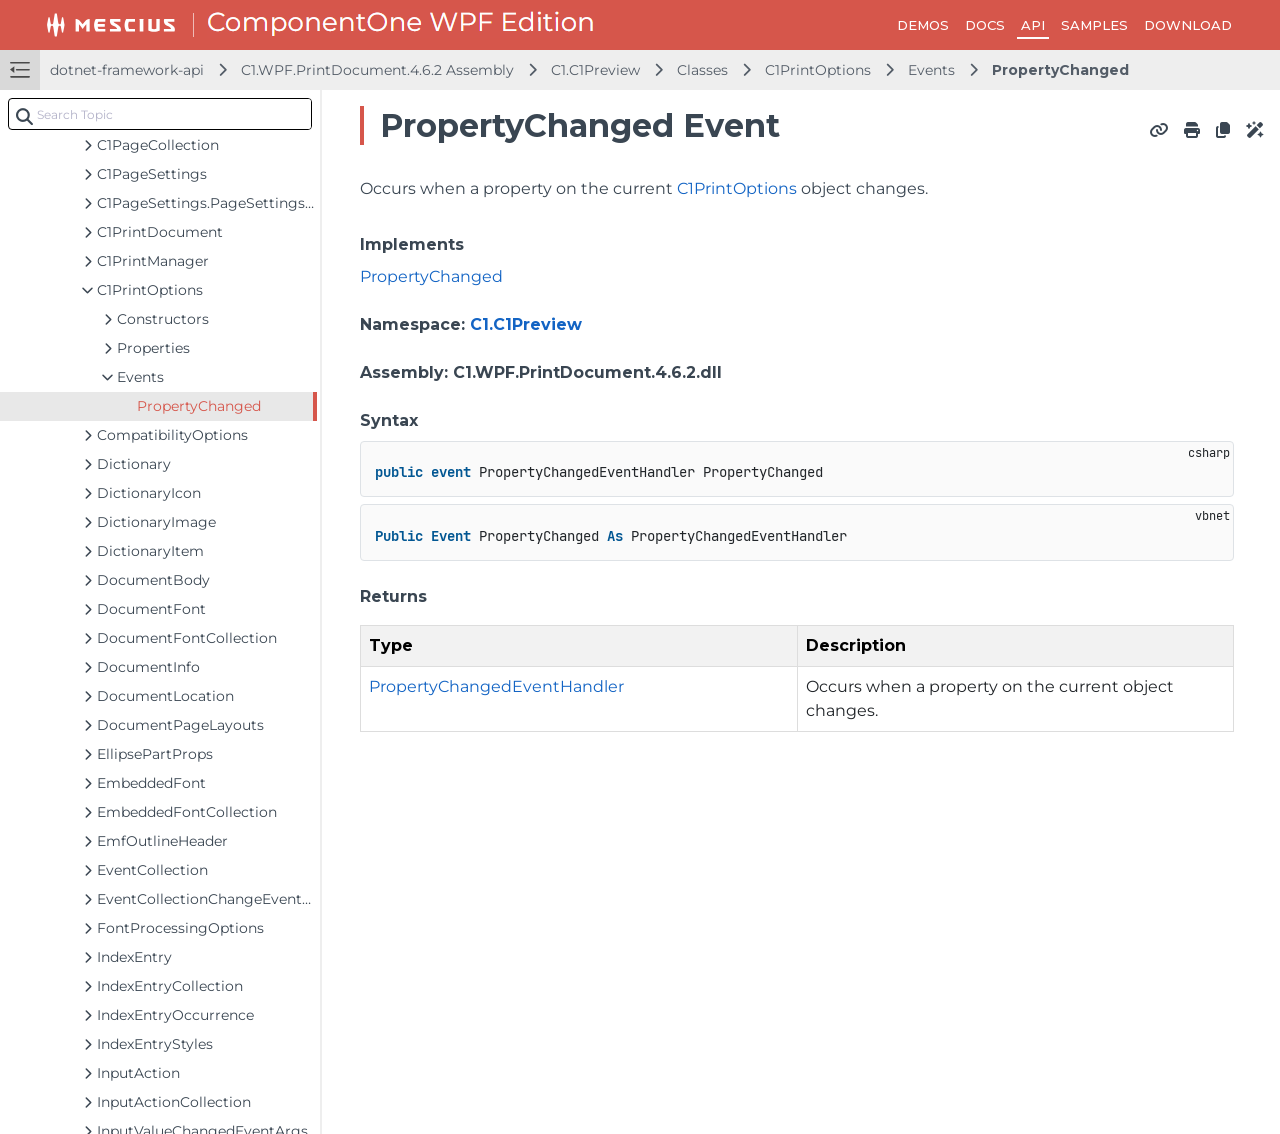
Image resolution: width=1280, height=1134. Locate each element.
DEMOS (923, 25)
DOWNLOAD (1188, 25)
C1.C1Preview (595, 70)
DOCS (985, 25)
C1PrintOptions (818, 70)
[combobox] (160, 114)
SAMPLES (1094, 25)
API (1033, 25)
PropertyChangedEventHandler (496, 686)
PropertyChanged (1060, 70)
